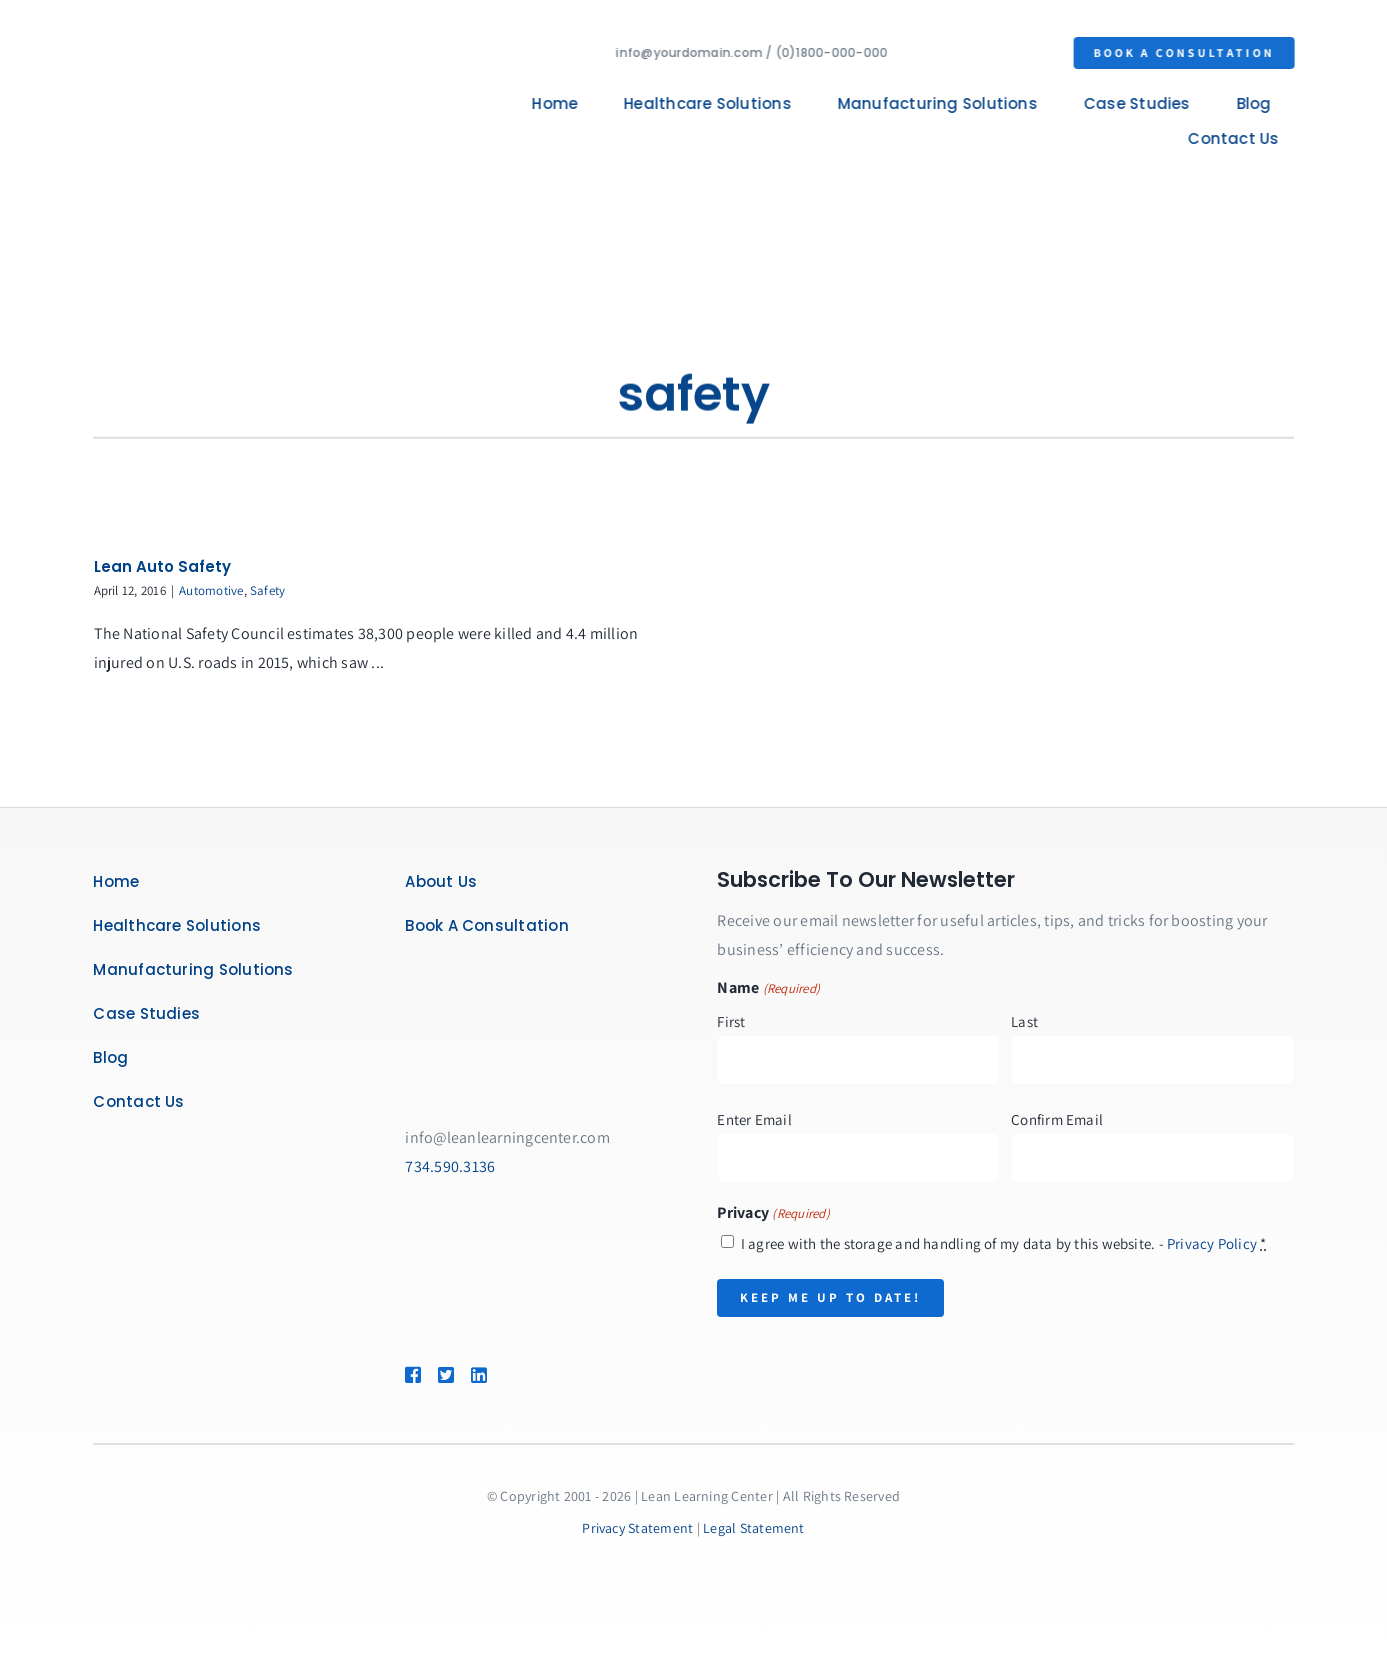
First (731, 1021)
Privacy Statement (637, 1528)
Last (1024, 1021)
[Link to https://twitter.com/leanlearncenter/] (445, 1375)
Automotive (211, 590)
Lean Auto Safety (162, 566)
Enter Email (754, 1119)
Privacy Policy (1212, 1243)
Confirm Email (1057, 1119)
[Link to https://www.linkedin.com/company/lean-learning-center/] (507, 1375)
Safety (267, 590)
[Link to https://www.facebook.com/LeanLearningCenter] (412, 1375)
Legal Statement (754, 1528)
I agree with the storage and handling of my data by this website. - (1004, 1243)
